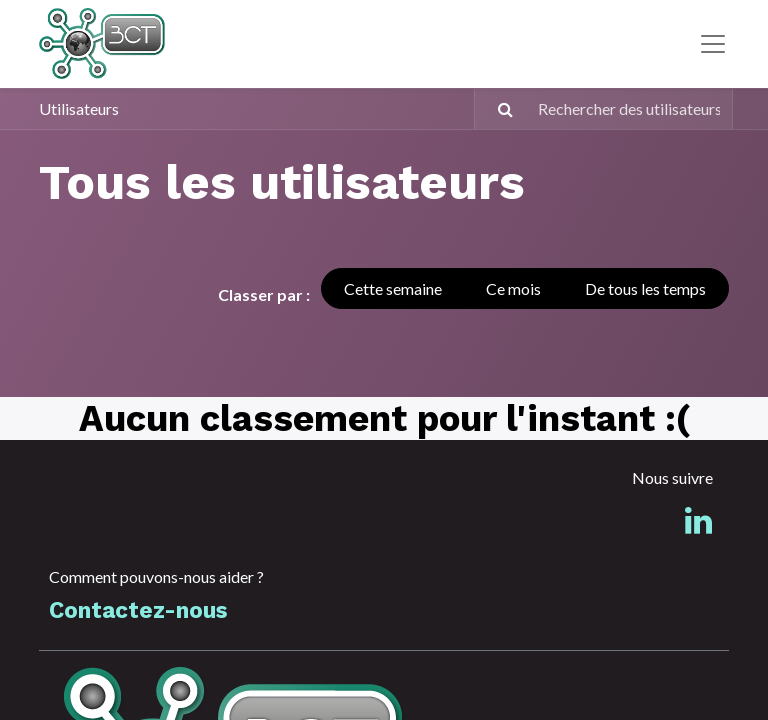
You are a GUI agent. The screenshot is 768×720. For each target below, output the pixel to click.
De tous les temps (645, 288)
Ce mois (513, 288)
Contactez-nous (138, 610)
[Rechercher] (496, 109)
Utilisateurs (79, 108)
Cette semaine (393, 288)
